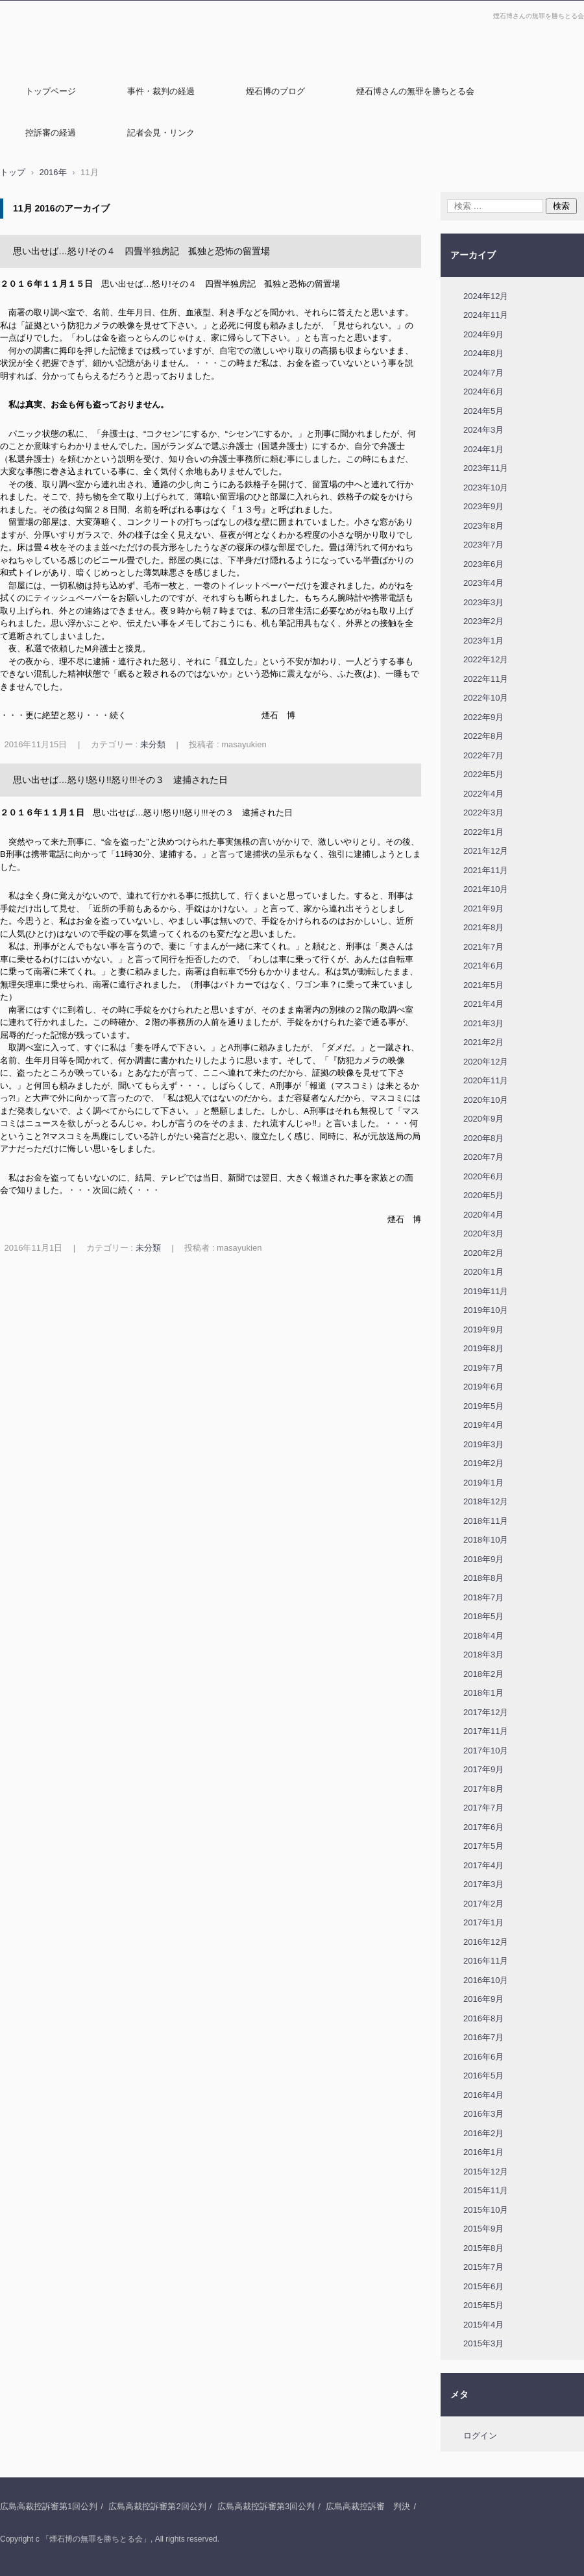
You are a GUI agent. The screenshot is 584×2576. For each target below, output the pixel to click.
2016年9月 (483, 1999)
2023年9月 (483, 506)
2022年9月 (483, 717)
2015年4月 (483, 2324)
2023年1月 (483, 640)
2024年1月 (483, 449)
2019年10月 (485, 1310)
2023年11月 (485, 468)
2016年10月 (485, 1980)
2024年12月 (485, 296)
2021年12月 (485, 851)
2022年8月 (483, 736)
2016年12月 (485, 1942)
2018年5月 (483, 1616)
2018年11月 (485, 1521)
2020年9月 (483, 1119)
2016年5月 (483, 2075)
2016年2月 (483, 2133)
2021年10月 (485, 889)
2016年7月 (483, 2037)
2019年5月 (483, 1406)
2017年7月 (483, 1807)
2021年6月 (483, 965)
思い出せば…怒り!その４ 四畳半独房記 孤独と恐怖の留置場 (141, 251)
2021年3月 (483, 1023)
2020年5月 (483, 1195)
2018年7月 (483, 1597)
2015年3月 (483, 2343)
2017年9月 (483, 1769)
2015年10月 (485, 2210)
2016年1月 (483, 2152)
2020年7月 (483, 1157)
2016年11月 (485, 1961)
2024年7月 (483, 373)
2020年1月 (483, 1272)
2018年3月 (483, 1654)
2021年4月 (483, 1004)
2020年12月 (485, 1061)
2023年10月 (485, 487)
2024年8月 (483, 353)
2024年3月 (483, 430)
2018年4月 (483, 1636)
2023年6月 (483, 564)
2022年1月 (483, 832)
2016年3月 (483, 2114)
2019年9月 (483, 1329)
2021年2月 (483, 1042)
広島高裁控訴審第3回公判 (266, 2506)
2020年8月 (483, 1138)
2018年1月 (483, 1693)
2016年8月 (483, 2018)
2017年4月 (483, 1865)
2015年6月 (483, 2286)
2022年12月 (485, 659)
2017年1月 (483, 1922)
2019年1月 (483, 1482)
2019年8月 (483, 1348)
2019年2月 (483, 1463)
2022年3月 (483, 812)
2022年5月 (483, 774)
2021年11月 (485, 870)
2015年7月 (483, 2267)
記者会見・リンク (161, 133)
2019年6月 (483, 1386)
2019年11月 (485, 1291)
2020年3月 (483, 1233)
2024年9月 (483, 334)
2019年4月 (483, 1425)
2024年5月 (483, 411)
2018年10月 (485, 1540)
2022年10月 (485, 698)
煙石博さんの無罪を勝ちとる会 (415, 91)
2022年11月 (485, 679)
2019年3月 (483, 1444)
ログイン (480, 2435)
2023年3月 (483, 602)
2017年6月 (483, 1827)
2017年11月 (485, 1731)
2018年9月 (483, 1559)
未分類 (152, 744)
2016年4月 (483, 2095)
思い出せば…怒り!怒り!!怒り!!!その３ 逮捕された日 (120, 780)
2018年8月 (483, 1578)
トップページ (50, 91)
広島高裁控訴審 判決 (368, 2506)
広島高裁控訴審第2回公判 (157, 2506)
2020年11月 (485, 1080)
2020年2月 (483, 1253)
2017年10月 (485, 1750)
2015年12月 (485, 2171)
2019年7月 (483, 1368)
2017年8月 (483, 1789)
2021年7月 (483, 947)
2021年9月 (483, 908)
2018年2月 (483, 1674)
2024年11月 (485, 315)
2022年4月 (483, 794)
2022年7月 (483, 755)
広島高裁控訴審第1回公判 (48, 2506)
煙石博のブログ (275, 91)
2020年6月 (483, 1176)
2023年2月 (483, 621)
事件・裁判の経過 (161, 91)
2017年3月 (483, 1884)
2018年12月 (485, 1501)
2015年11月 (485, 2190)
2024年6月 (483, 391)
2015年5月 (483, 2305)
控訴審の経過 (50, 133)
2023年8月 (483, 526)
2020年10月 (485, 1100)
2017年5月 (483, 1846)
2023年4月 (483, 583)
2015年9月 (483, 2228)
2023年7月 (483, 544)
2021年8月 (483, 927)
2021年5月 (483, 985)
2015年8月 (483, 2248)
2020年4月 (483, 1215)
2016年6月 (483, 2057)
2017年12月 (485, 1712)
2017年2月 (483, 1903)
